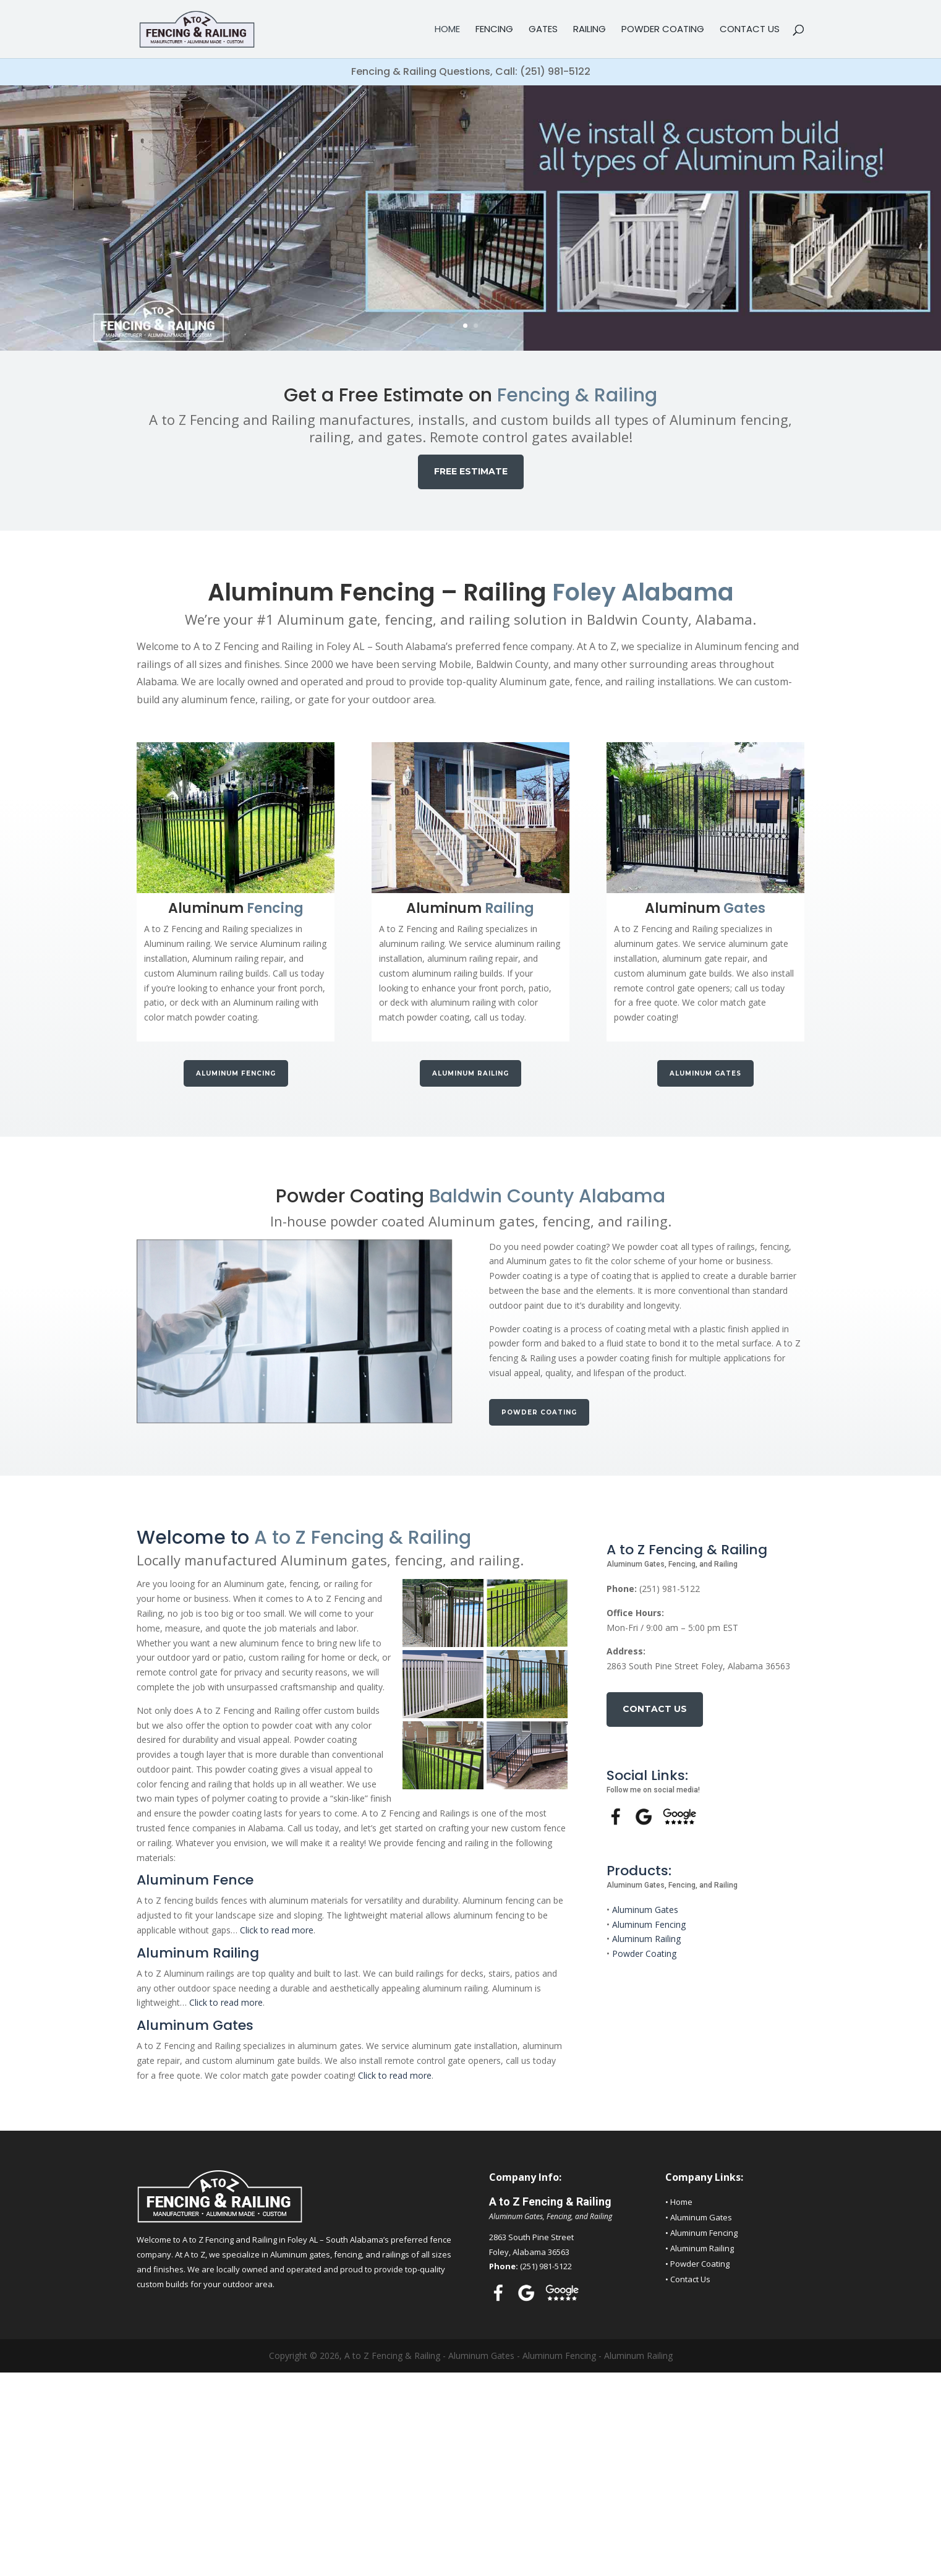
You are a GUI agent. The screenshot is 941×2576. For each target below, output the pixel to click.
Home (447, 30)
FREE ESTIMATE (471, 471)
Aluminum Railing (470, 1073)
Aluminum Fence (195, 1879)
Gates (543, 30)
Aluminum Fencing (236, 1073)
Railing (589, 30)
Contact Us (750, 30)
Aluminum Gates (705, 1073)
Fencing (494, 30)
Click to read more (276, 1930)
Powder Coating (662, 30)
